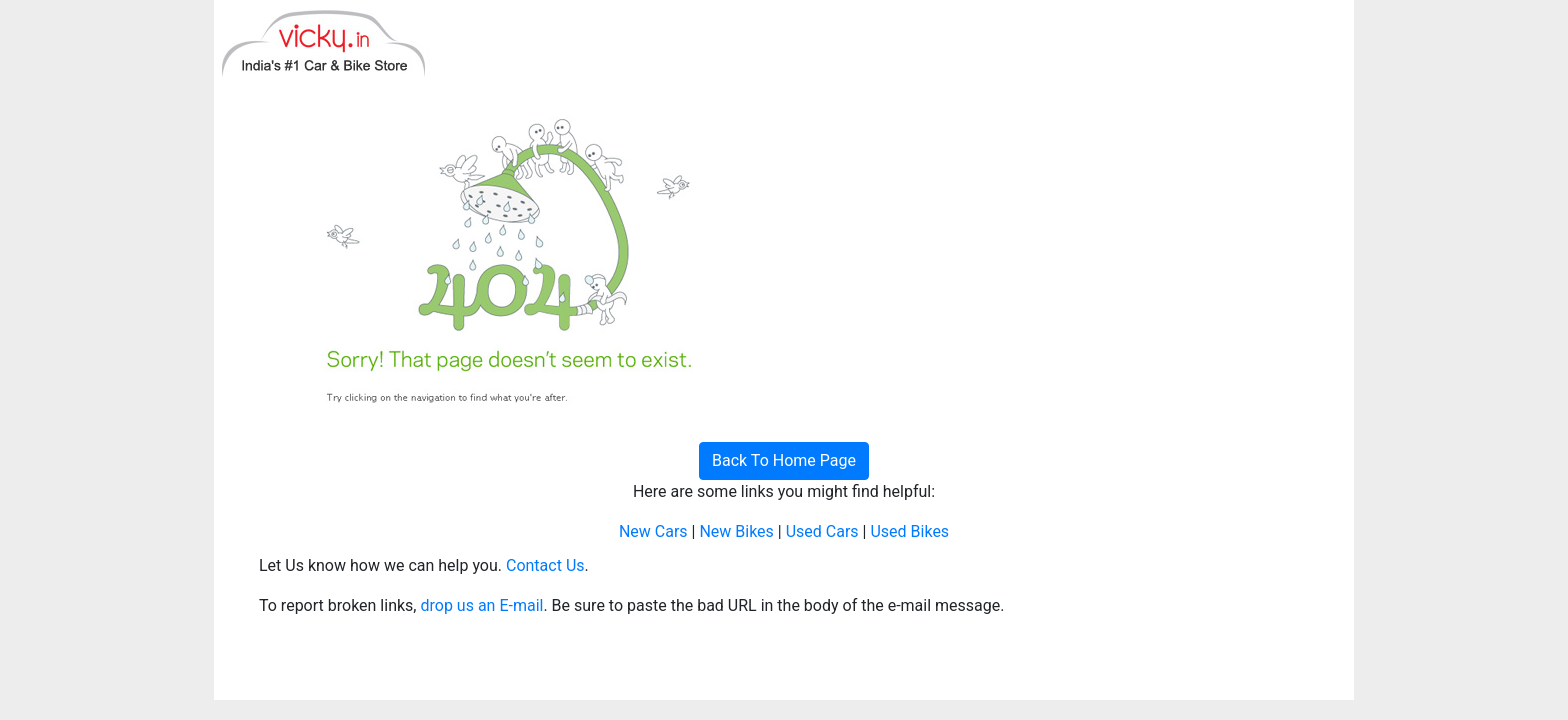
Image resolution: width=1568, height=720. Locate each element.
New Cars (653, 531)
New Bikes (736, 531)
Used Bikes (909, 531)
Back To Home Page (784, 460)
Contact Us (545, 565)
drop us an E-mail (481, 605)
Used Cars (822, 531)
